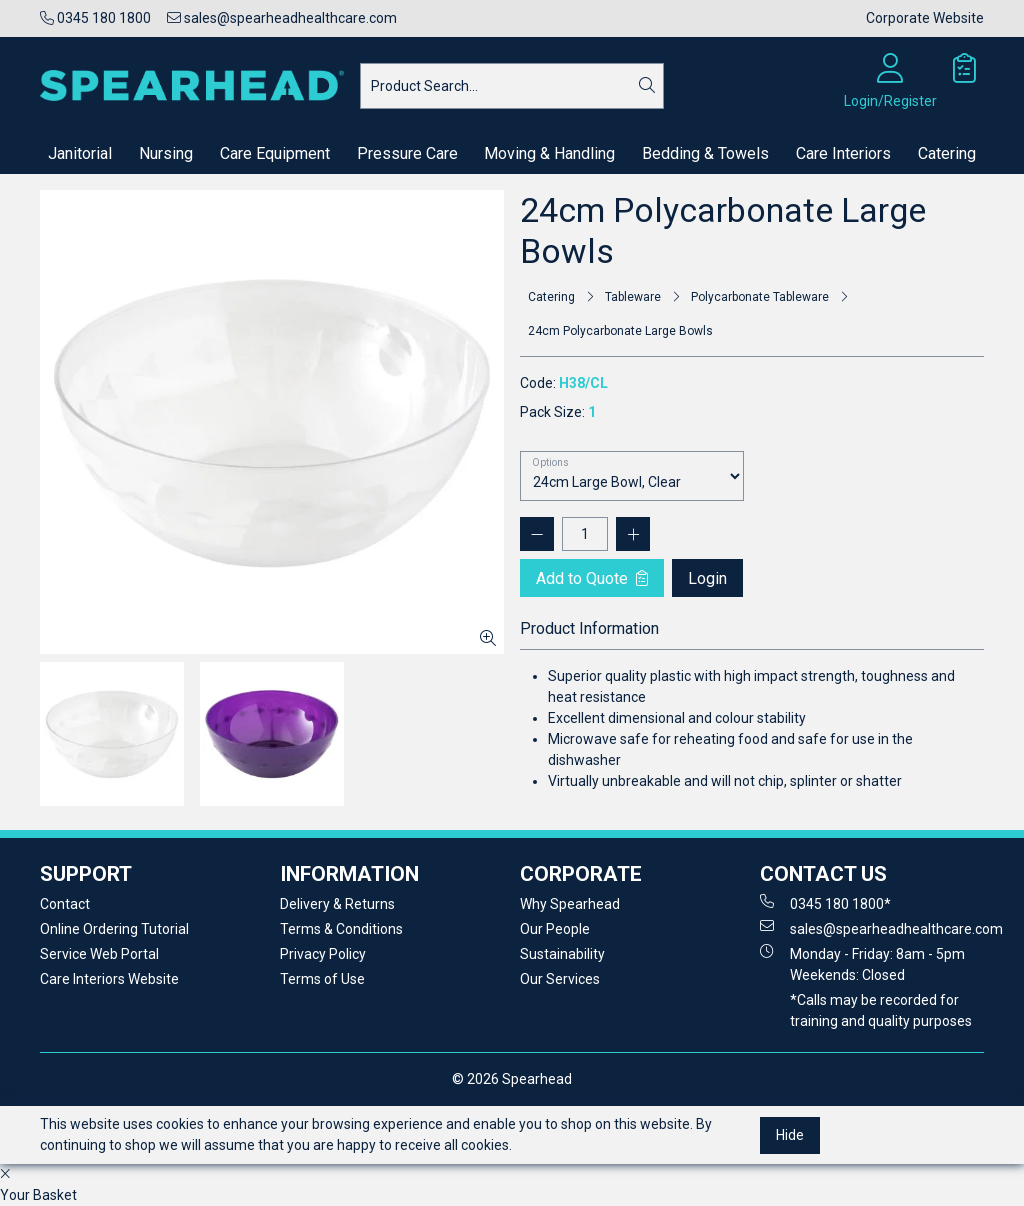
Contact (65, 904)
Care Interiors (843, 153)
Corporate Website (925, 18)
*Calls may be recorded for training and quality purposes (881, 1010)
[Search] (647, 86)
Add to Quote (592, 578)
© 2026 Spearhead (512, 1079)
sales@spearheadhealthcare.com (282, 18)
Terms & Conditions (341, 929)
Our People (555, 929)
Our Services (560, 979)
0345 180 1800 (95, 18)
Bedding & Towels (705, 153)
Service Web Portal (99, 954)
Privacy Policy (323, 954)
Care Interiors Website (109, 979)
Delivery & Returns (337, 904)
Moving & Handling (549, 153)
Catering (947, 153)
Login (707, 578)
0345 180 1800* (825, 903)
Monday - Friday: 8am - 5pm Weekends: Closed (862, 963)
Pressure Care (407, 153)
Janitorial (80, 153)
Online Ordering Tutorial (114, 929)
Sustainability (562, 954)
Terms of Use (322, 979)
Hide (790, 1135)
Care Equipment (275, 153)
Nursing (166, 153)
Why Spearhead (570, 904)
